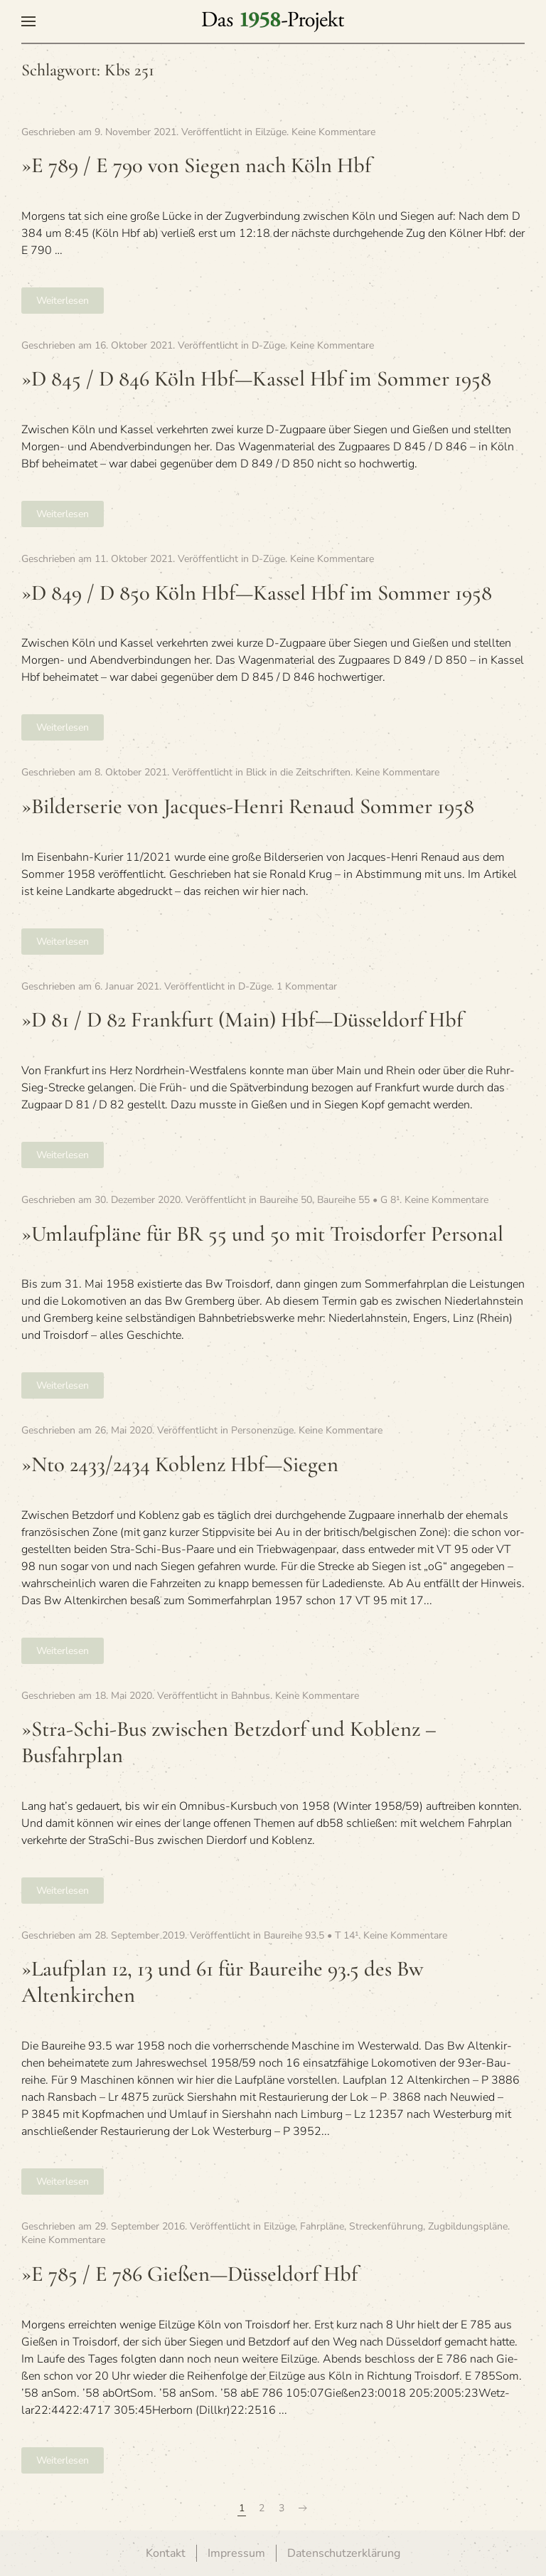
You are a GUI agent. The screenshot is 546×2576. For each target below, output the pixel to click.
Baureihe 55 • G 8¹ (358, 1200)
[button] (28, 21)
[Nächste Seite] (303, 2508)
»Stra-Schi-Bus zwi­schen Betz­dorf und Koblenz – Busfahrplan (229, 1742)
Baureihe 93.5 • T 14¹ (311, 1935)
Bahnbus (250, 1695)
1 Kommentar (307, 986)
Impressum (236, 2553)
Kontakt (166, 2553)
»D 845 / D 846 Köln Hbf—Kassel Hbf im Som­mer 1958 (256, 379)
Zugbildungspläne (468, 2226)
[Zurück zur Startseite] (273, 21)
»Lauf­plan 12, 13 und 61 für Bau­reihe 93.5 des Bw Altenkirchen (222, 1982)
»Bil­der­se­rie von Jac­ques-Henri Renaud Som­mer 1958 (247, 806)
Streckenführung (386, 2226)
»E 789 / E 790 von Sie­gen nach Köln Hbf (196, 165)
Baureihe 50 (285, 1200)
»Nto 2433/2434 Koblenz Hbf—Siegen (179, 1464)
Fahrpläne (322, 2226)
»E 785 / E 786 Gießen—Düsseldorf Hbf (189, 2274)
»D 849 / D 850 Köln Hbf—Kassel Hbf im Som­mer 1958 (256, 593)
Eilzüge (271, 132)
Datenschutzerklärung (343, 2553)
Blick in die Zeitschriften (298, 772)
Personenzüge (262, 1430)
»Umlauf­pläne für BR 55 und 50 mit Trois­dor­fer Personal (262, 1234)
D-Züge (268, 345)
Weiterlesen (62, 300)
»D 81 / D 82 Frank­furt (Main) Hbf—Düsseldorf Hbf (242, 1020)
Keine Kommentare (333, 132)
